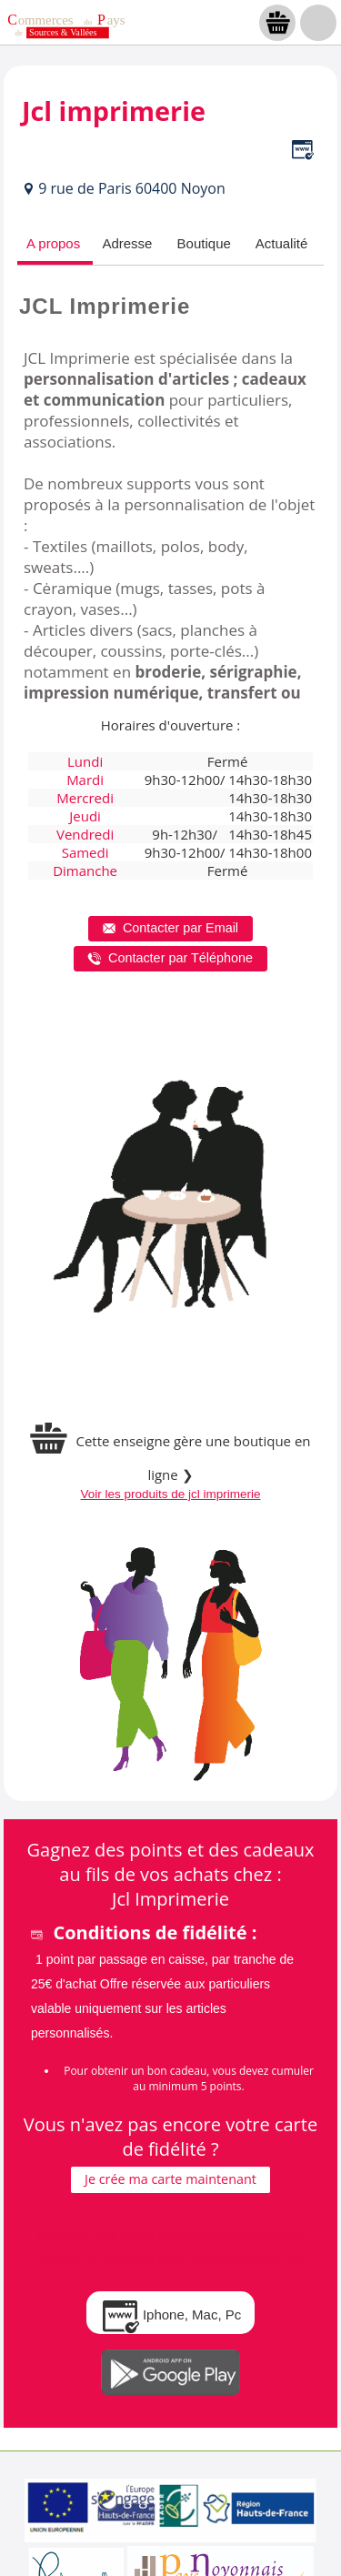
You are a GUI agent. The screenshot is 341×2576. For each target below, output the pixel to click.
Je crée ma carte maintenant (170, 2179)
